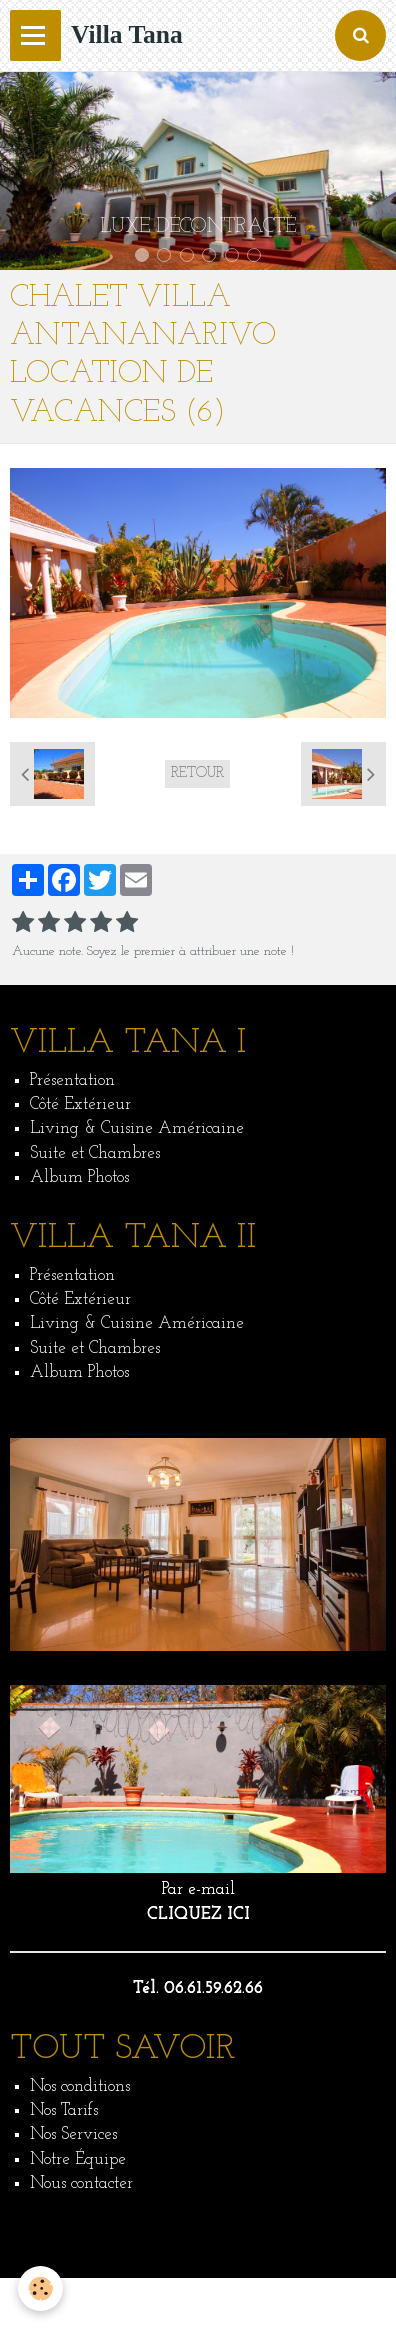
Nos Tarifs (64, 2110)
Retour (197, 773)
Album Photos (79, 1177)
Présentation (72, 1080)
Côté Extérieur (80, 1104)
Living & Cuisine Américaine (137, 1128)
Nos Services (73, 2134)
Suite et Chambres (95, 1153)
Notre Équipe (78, 2159)
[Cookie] (40, 2288)
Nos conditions (80, 2086)
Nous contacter (81, 2183)
